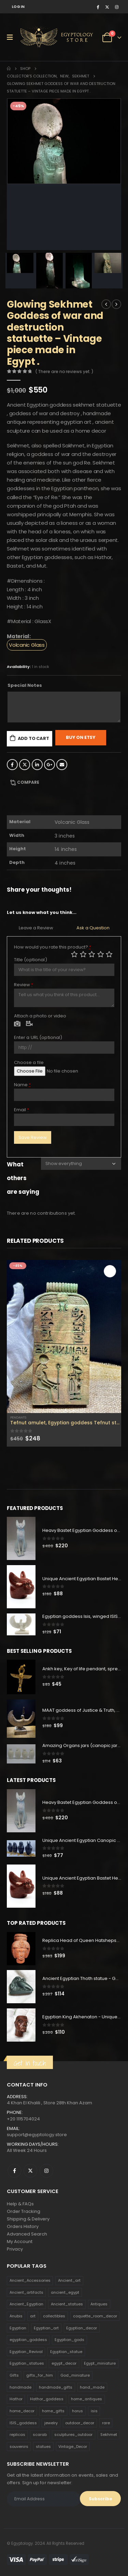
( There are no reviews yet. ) (64, 371)
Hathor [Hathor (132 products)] (16, 2399)
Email (61, 764)
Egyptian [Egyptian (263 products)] (18, 2328)
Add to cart (33, 738)
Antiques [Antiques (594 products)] (99, 2304)
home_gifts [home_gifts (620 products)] (53, 2411)
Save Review (32, 1137)
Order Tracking (23, 2211)
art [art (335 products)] (32, 2316)
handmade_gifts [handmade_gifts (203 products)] (55, 2387)
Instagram (46, 2171)
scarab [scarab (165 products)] (40, 2434)
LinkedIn (37, 764)
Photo (17, 1024)
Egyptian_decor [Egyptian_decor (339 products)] (81, 2328)
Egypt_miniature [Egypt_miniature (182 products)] (100, 2363)
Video (29, 1024)
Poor (74, 954)
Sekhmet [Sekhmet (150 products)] (108, 2434)
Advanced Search (27, 2234)
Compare (28, 782)
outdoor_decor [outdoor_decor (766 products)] (79, 2423)
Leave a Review (36, 928)
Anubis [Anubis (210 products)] (16, 2316)
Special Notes (25, 685)
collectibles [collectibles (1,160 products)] (54, 2316)
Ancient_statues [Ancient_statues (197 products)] (67, 2304)
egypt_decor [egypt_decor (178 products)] (64, 2363)
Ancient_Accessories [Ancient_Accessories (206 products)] (30, 2280)
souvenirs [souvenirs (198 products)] (19, 2446)
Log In (18, 6)
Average (91, 954)
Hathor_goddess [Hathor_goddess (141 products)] (46, 2399)
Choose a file (29, 1062)
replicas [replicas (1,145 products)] (17, 2434)
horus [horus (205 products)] (77, 2411)
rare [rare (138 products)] (106, 2423)
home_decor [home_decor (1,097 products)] (22, 2411)
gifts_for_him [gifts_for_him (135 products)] (39, 2375)
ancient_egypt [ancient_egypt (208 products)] (65, 2292)
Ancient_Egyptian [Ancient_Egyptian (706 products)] (26, 2304)
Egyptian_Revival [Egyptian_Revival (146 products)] (26, 2351)
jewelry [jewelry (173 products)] (51, 2423)
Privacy (15, 2249)
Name (22, 1084)
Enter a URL (38, 1037)
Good (100, 954)
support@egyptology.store (37, 2134)
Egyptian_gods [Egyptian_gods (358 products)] (69, 2339)
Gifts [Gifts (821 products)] (14, 2375)
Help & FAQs (20, 2204)
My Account (19, 2241)
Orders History (23, 2226)
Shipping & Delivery (28, 2219)
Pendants (18, 1417)
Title (30, 959)
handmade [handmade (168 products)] (20, 2387)
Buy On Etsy (81, 737)
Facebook (12, 764)
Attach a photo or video (40, 1016)
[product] (64, 1336)
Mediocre (83, 954)
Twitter (24, 764)
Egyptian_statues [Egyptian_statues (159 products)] (27, 2363)
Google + (49, 764)
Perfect (109, 954)
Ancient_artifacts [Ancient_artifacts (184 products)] (26, 2292)
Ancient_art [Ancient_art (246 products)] (69, 2280)
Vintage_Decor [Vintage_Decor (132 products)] (72, 2446)
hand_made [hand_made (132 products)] (92, 2387)
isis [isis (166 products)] (94, 2411)
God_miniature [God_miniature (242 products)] (75, 2375)
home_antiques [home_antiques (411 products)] (86, 2399)
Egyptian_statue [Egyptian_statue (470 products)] (66, 2351)
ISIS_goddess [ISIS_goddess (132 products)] (23, 2423)
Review (23, 984)
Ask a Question (93, 928)
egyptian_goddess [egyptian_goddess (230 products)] (28, 2339)
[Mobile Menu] (12, 37)
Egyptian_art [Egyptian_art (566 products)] (46, 2328)
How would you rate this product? (52, 947)
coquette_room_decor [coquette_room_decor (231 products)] (95, 2316)
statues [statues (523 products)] (43, 2446)
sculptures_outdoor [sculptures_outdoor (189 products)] (73, 2434)
